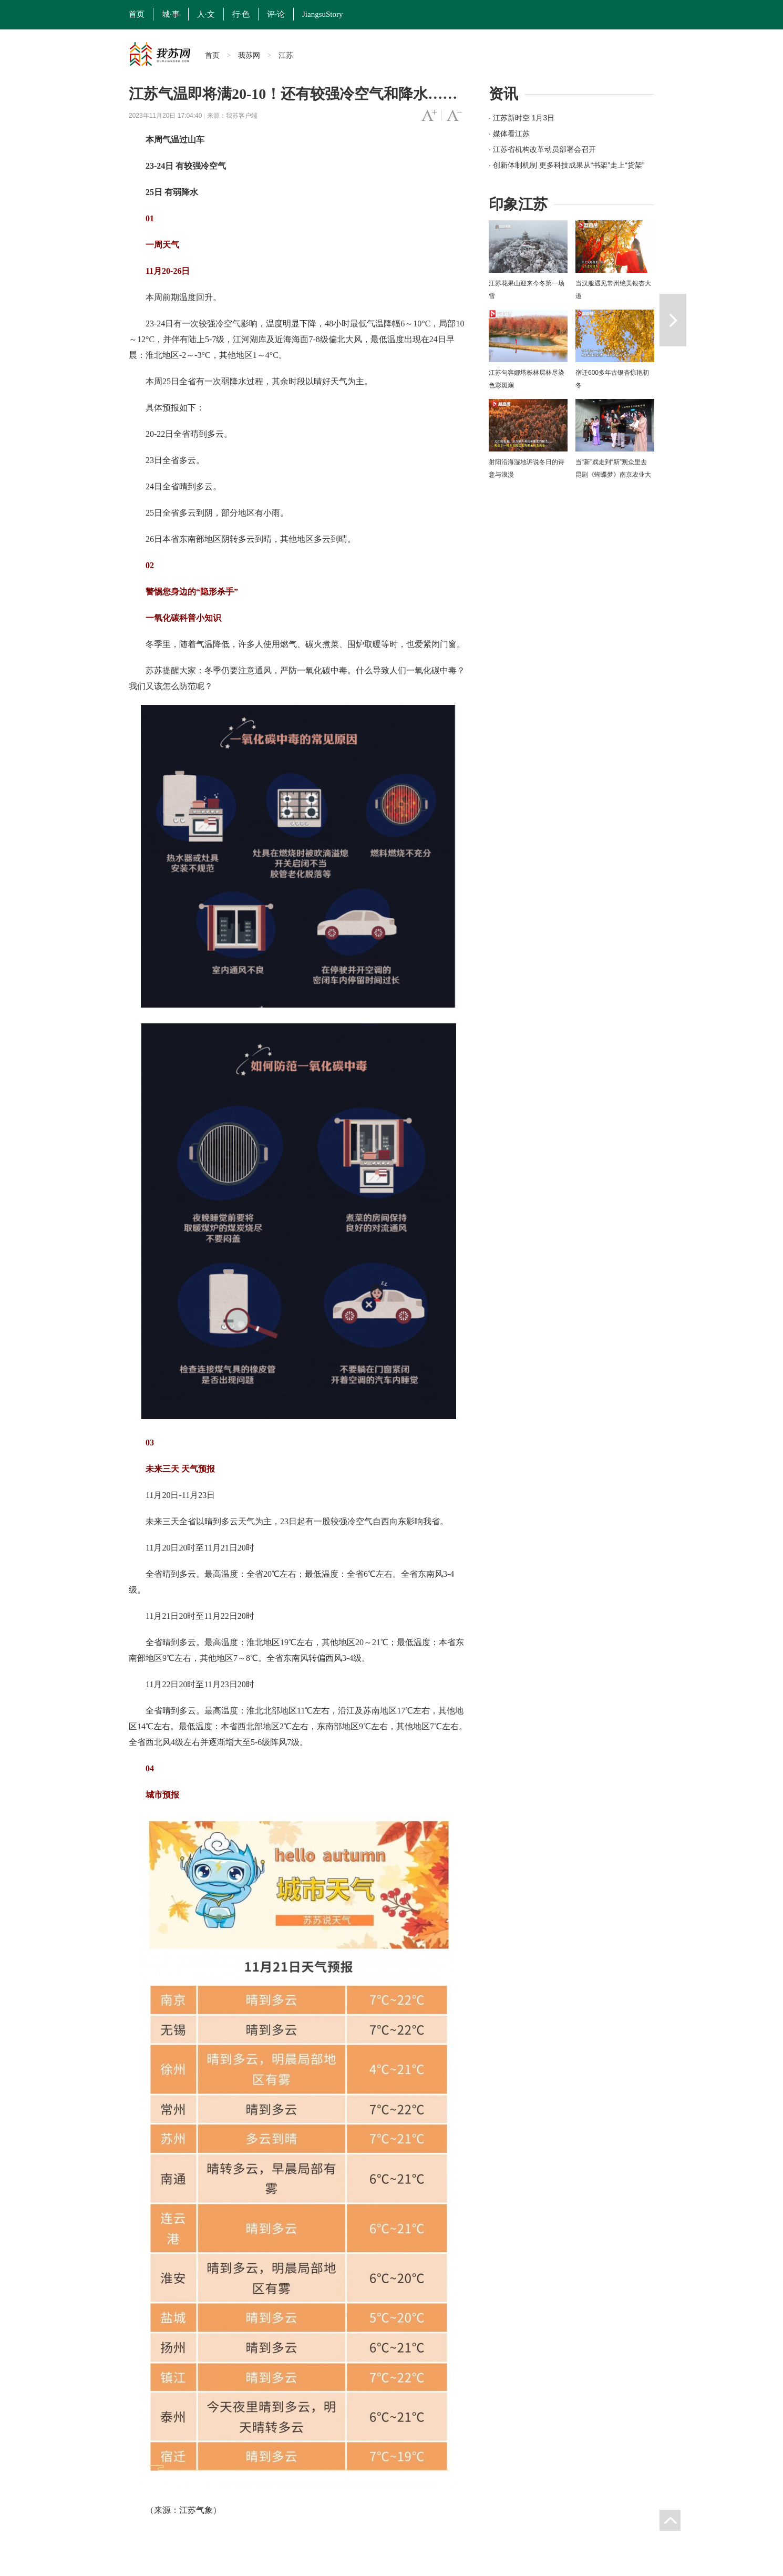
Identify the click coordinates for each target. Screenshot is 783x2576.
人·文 (206, 14)
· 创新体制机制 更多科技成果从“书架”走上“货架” (566, 165)
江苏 (286, 55)
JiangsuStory (322, 14)
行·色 (241, 14)
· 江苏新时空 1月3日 (521, 118)
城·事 (171, 14)
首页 (137, 14)
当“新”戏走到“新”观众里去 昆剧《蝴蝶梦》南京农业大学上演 (613, 474)
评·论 (276, 14)
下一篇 (673, 320)
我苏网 (249, 55)
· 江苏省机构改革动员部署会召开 (542, 149)
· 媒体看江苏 (509, 133)
